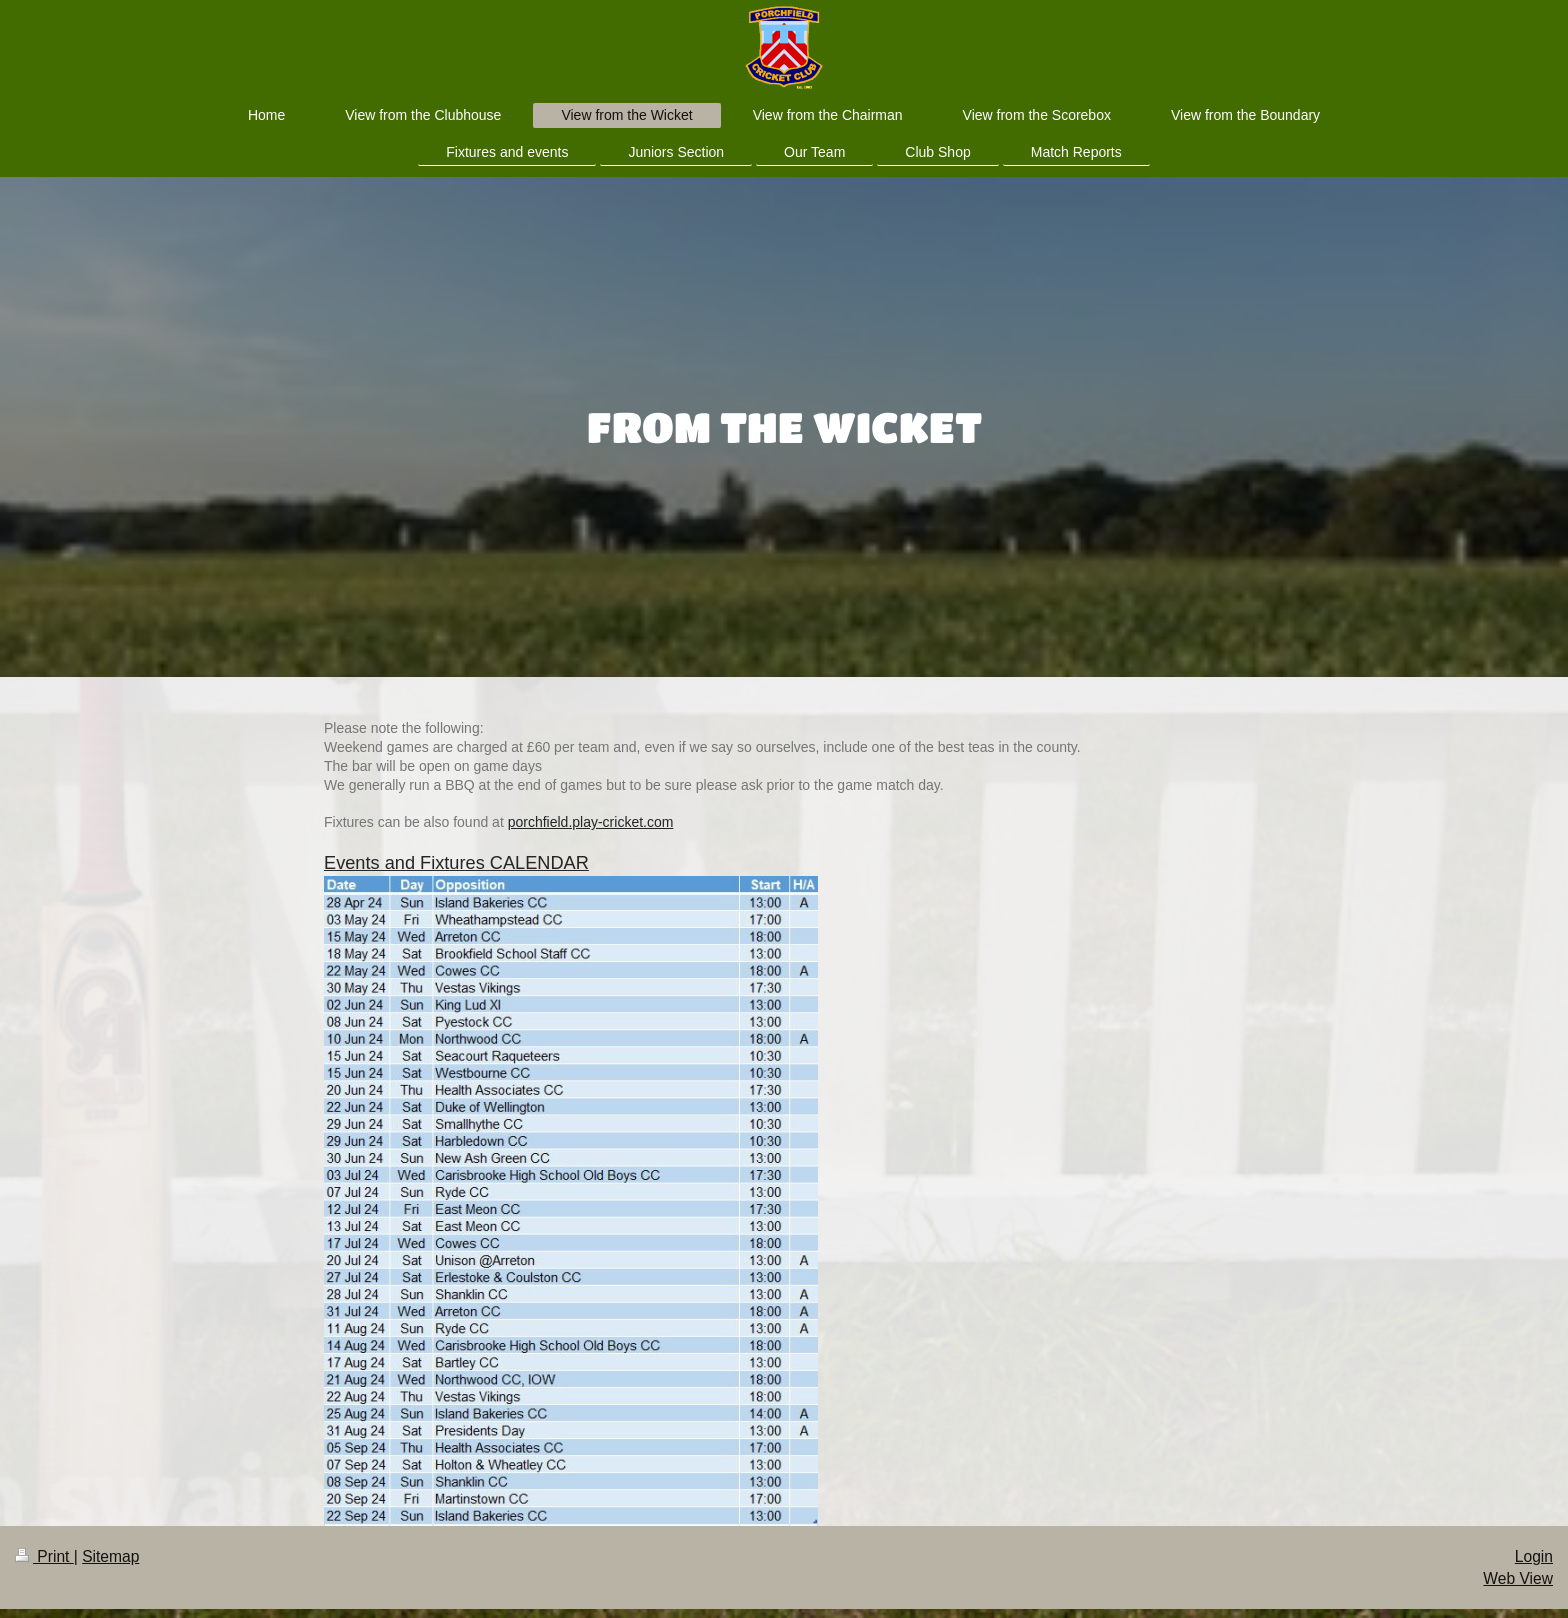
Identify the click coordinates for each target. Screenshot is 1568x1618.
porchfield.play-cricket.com (591, 822)
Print (44, 1556)
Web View (1518, 1578)
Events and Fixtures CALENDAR (456, 863)
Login (1534, 1556)
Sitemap (110, 1556)
